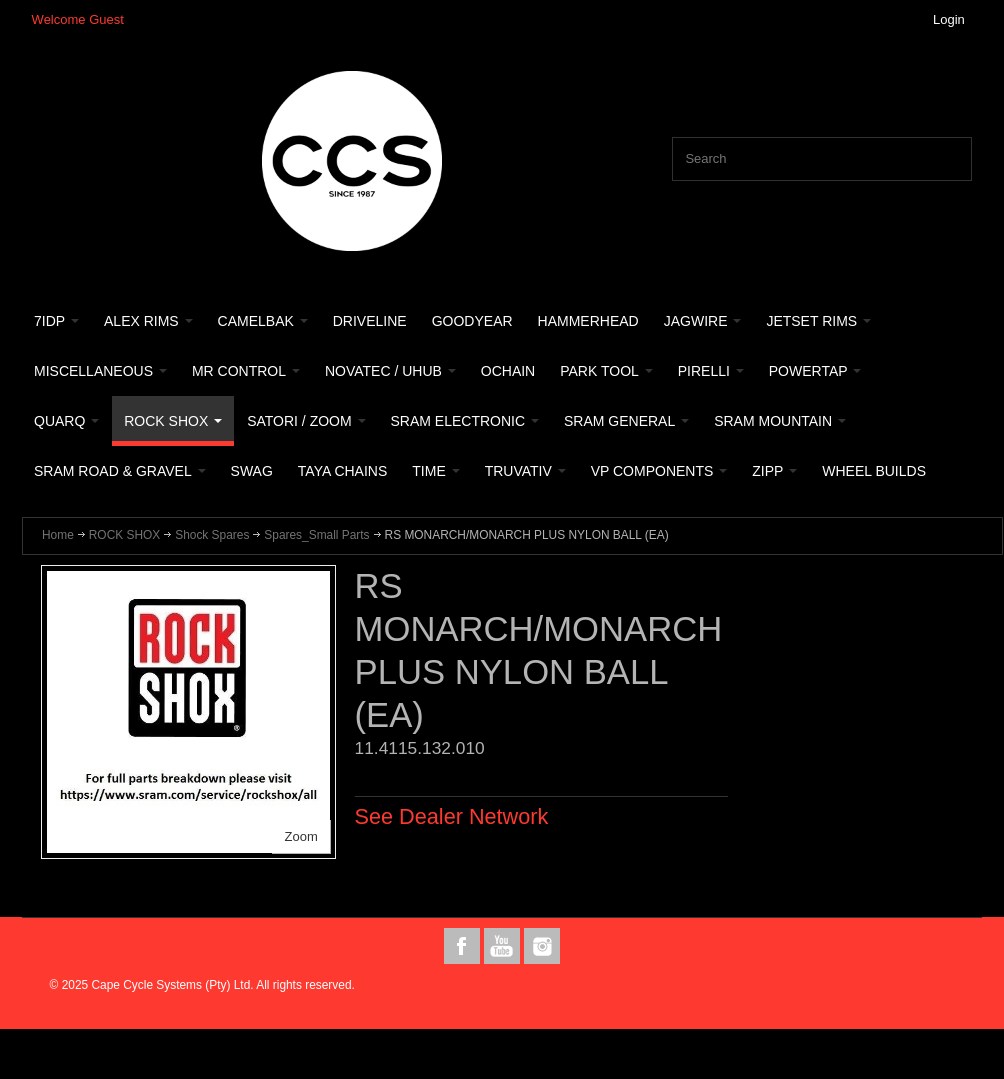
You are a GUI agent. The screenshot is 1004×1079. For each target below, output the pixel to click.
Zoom (301, 836)
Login (949, 19)
